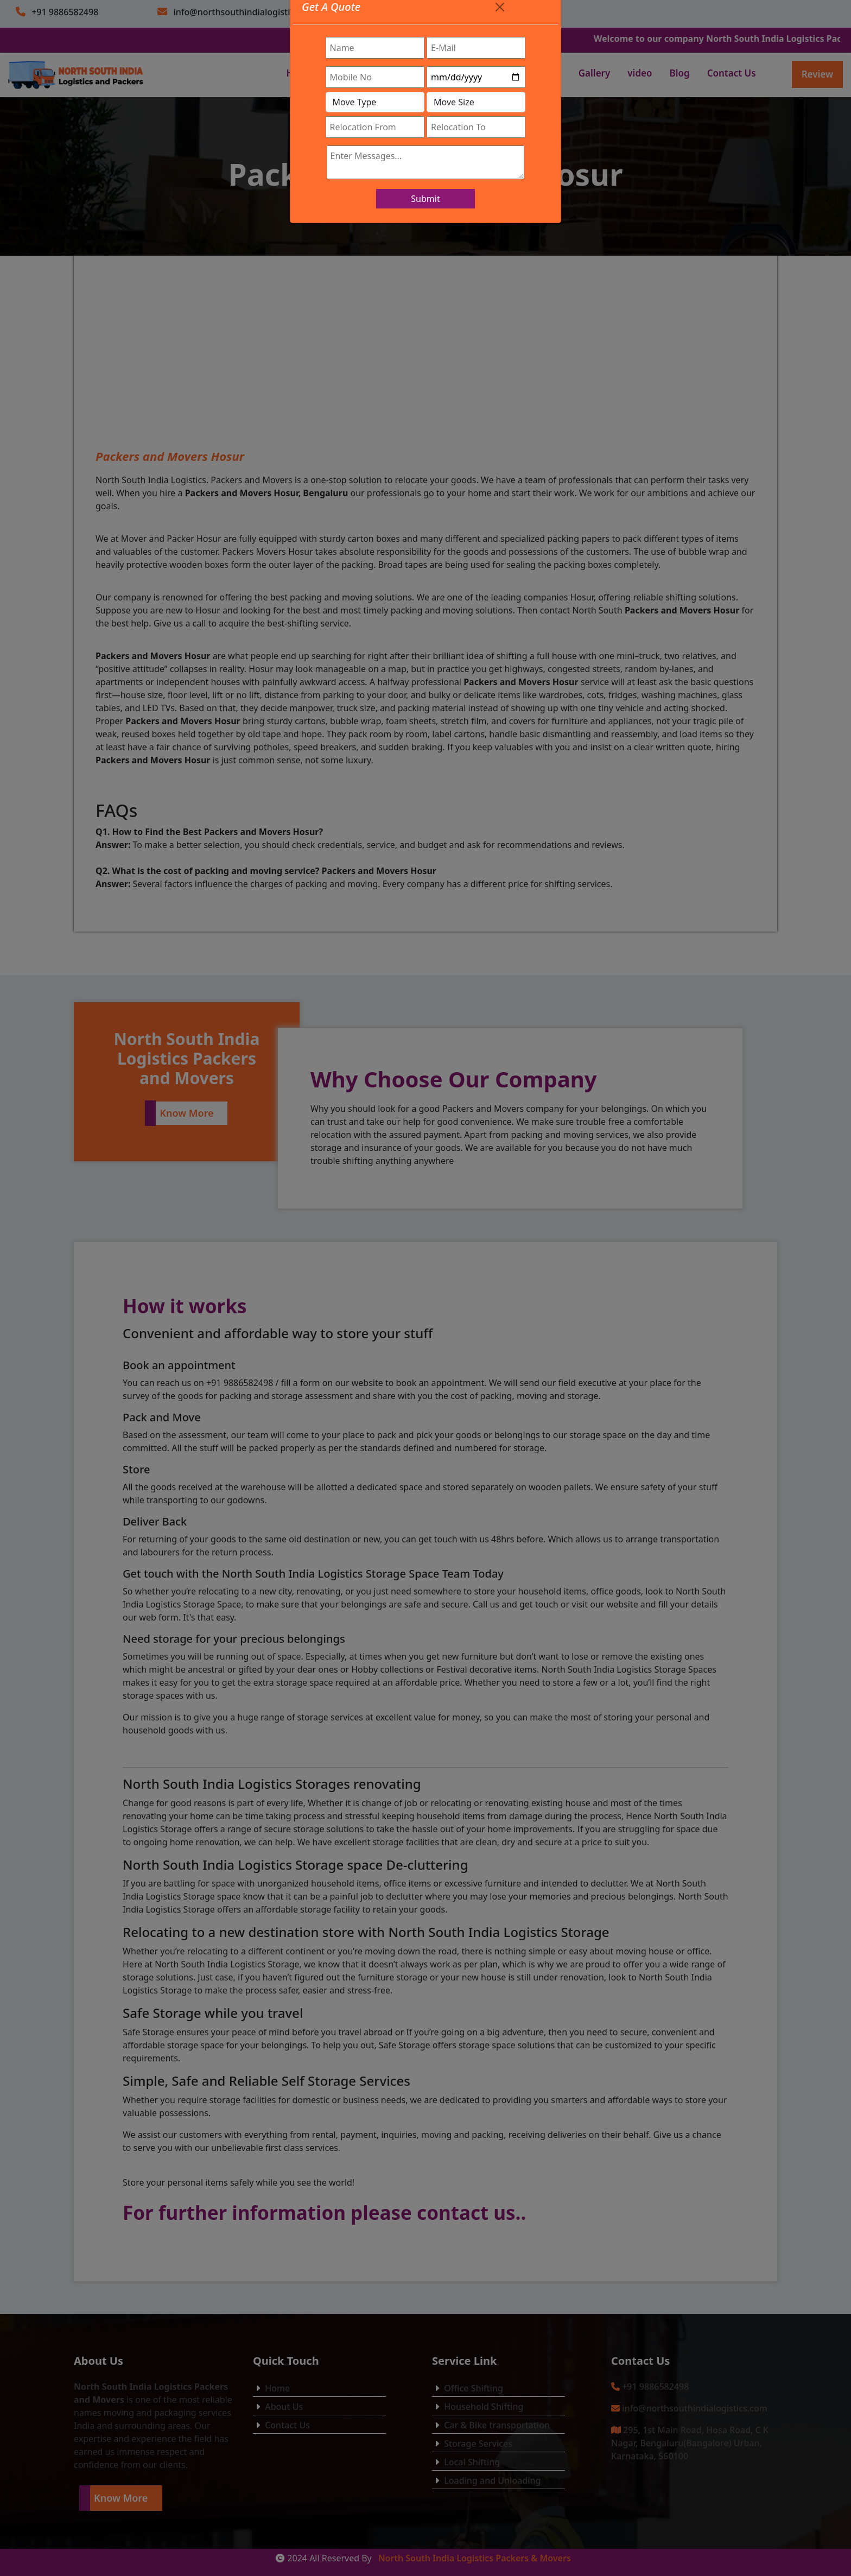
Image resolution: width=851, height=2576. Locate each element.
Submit (425, 199)
